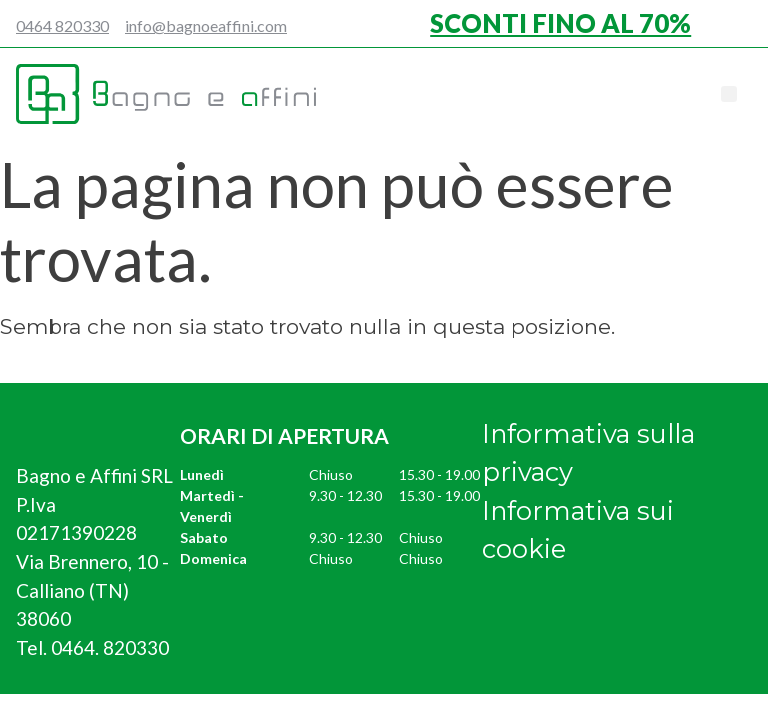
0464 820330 (62, 25)
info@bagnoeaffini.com (206, 25)
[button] (729, 94)
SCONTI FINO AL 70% (560, 23)
